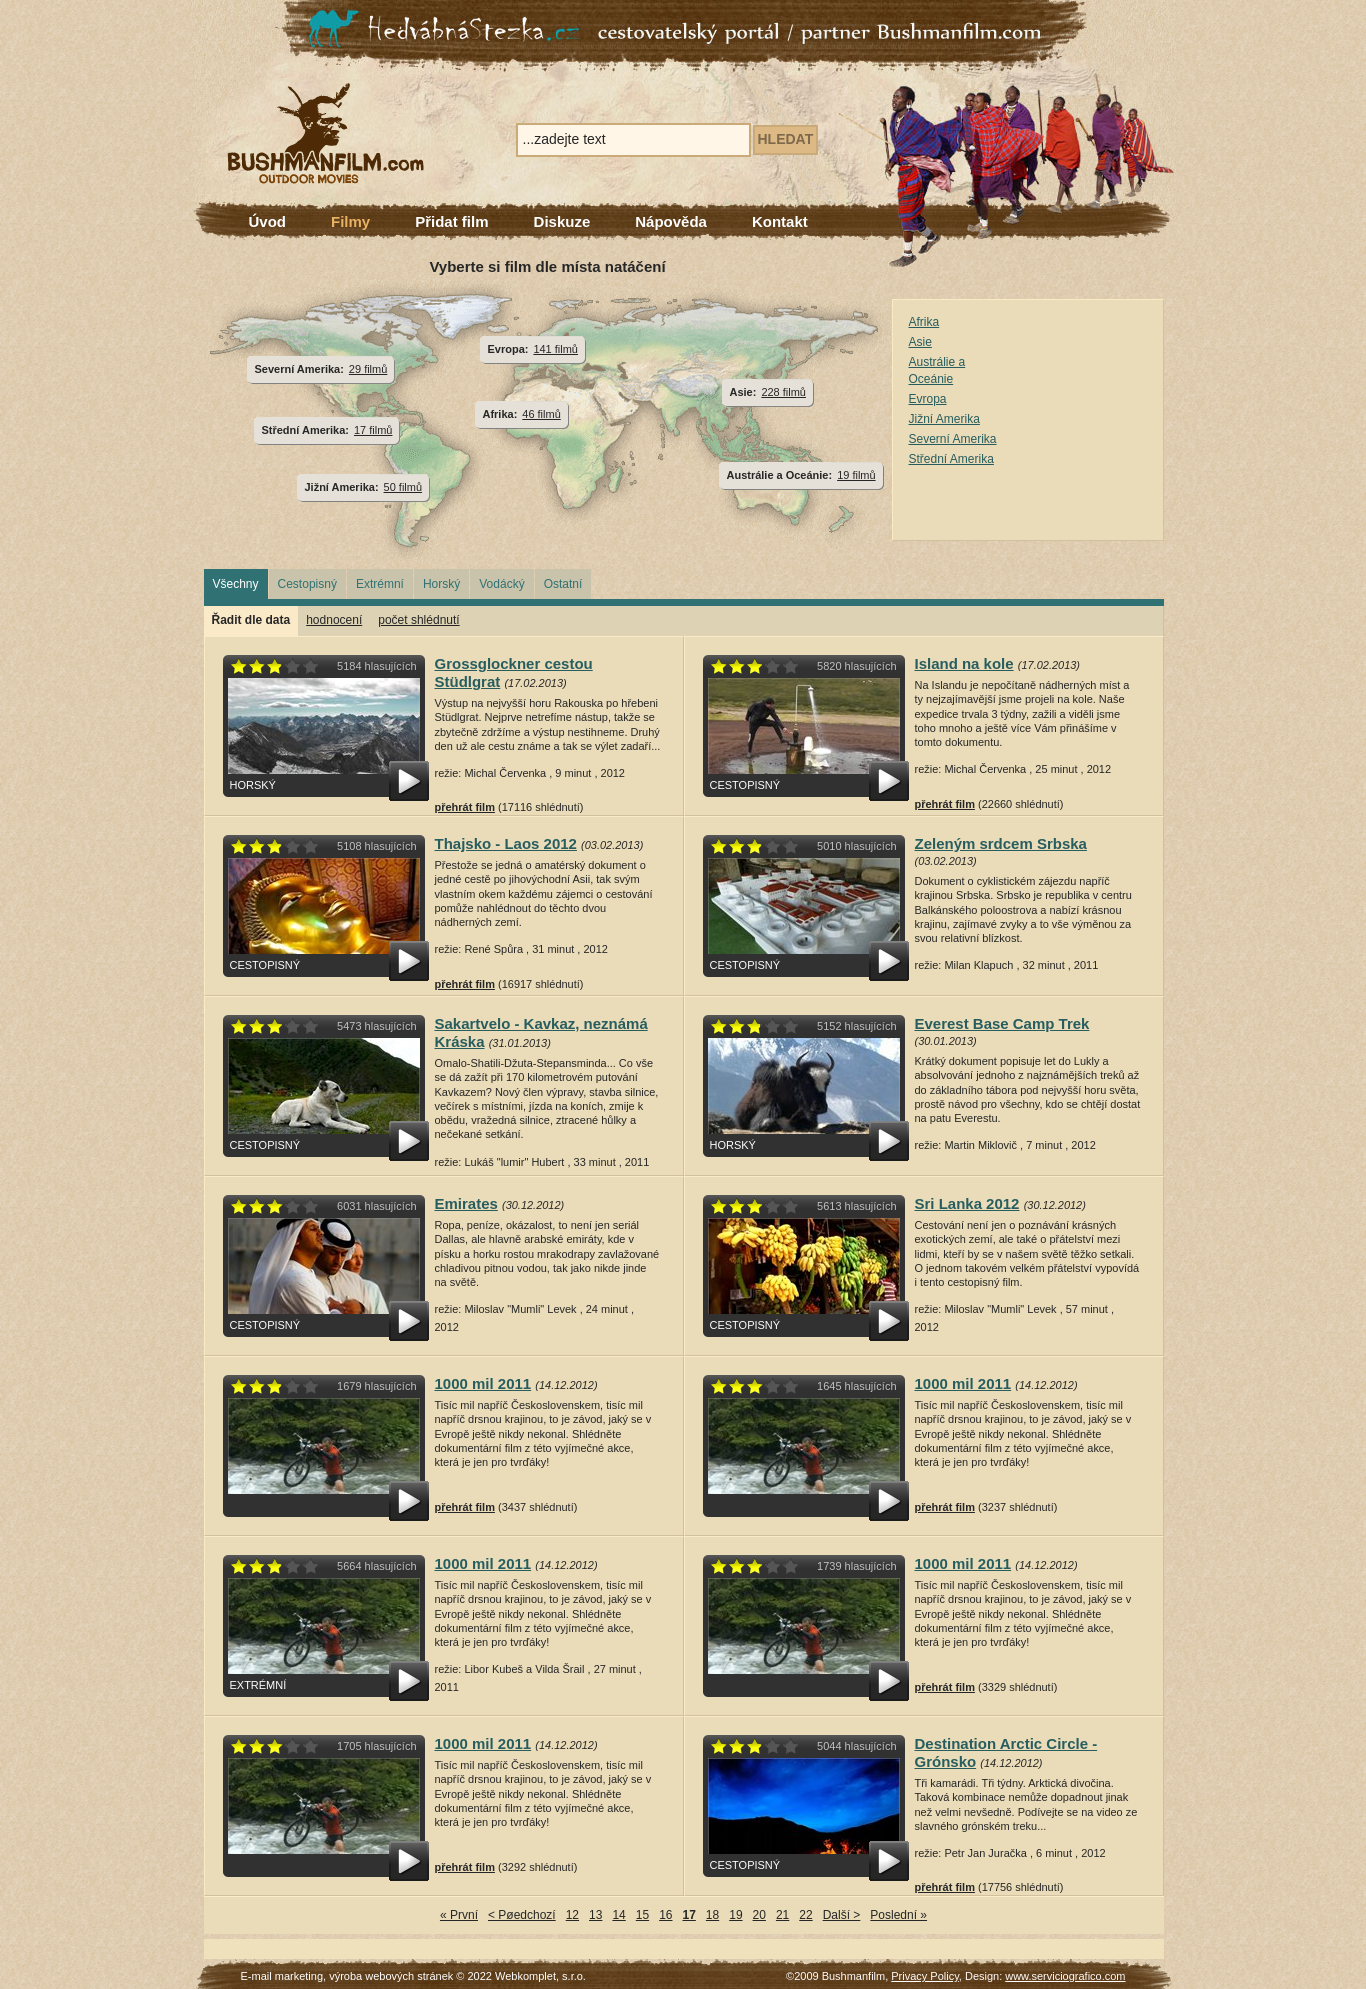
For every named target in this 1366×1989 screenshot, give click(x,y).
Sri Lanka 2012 (967, 1203)
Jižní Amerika (944, 419)
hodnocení (334, 620)
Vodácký (501, 584)
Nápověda (671, 221)
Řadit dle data (251, 620)
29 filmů (368, 369)
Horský (441, 584)
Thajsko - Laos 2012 (506, 843)
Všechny (236, 584)
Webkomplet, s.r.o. (540, 1976)
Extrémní (380, 584)
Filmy (350, 221)
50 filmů (403, 487)
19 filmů (856, 475)
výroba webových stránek (391, 1976)
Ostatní (563, 584)
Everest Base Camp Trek (1002, 1023)
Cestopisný (307, 584)
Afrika (924, 322)
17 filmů (373, 430)
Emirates (466, 1203)
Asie (920, 342)
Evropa (928, 399)
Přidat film (451, 221)
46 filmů (541, 414)
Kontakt (780, 221)
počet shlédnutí (418, 620)
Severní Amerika (953, 439)
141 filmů (555, 349)
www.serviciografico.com (1065, 1976)
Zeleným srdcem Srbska (1001, 843)
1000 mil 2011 (483, 1383)
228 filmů (783, 392)
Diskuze (562, 221)
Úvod (268, 221)
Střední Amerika (951, 459)
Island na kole (964, 663)
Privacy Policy (925, 1976)
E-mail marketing (282, 1976)
